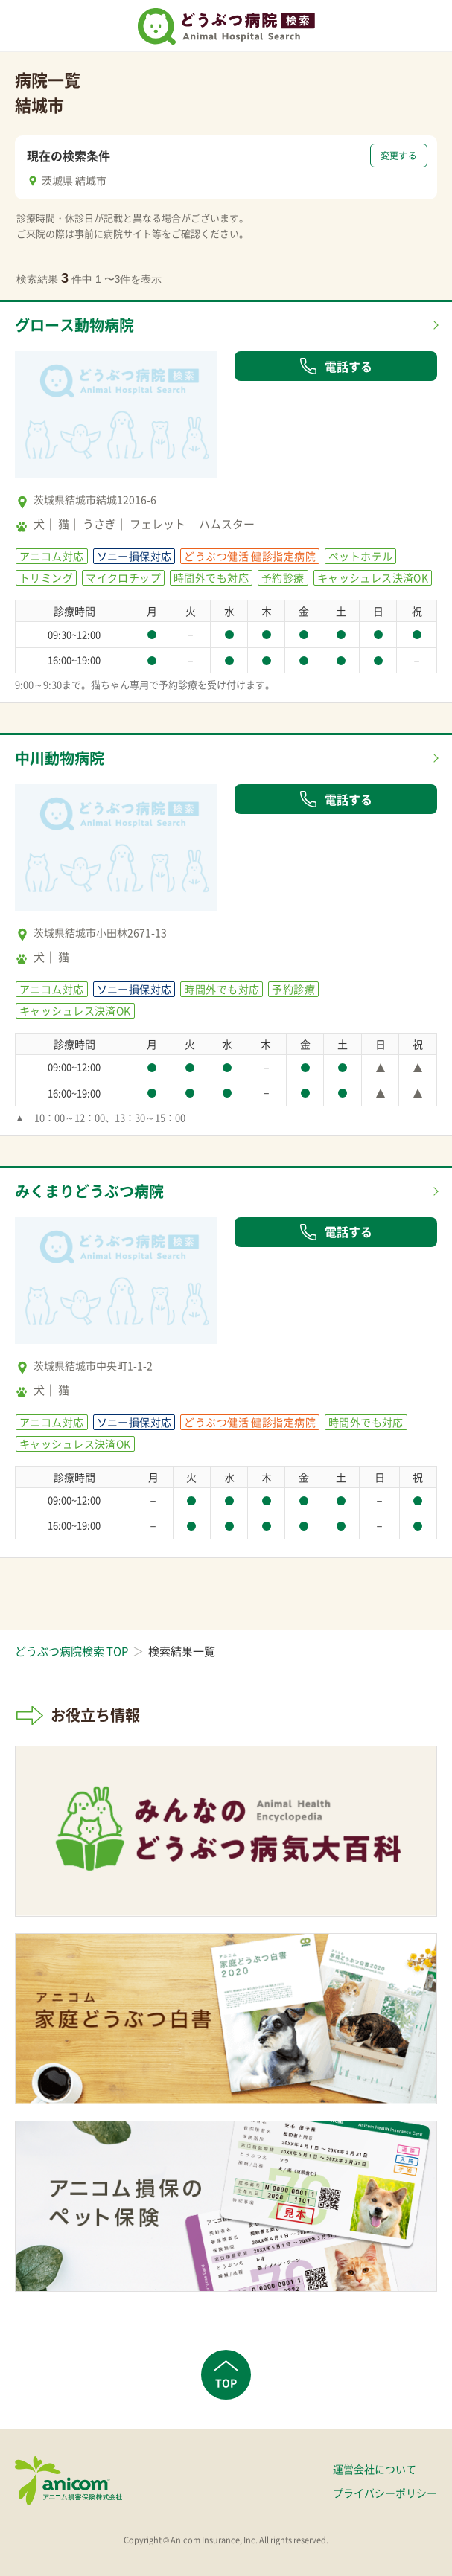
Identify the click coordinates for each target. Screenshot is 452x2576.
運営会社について (374, 2468)
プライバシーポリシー (385, 2492)
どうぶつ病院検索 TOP (71, 1651)
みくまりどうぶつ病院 (89, 1191)
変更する (399, 155)
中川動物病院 (59, 758)
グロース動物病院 (74, 325)
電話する (335, 366)
